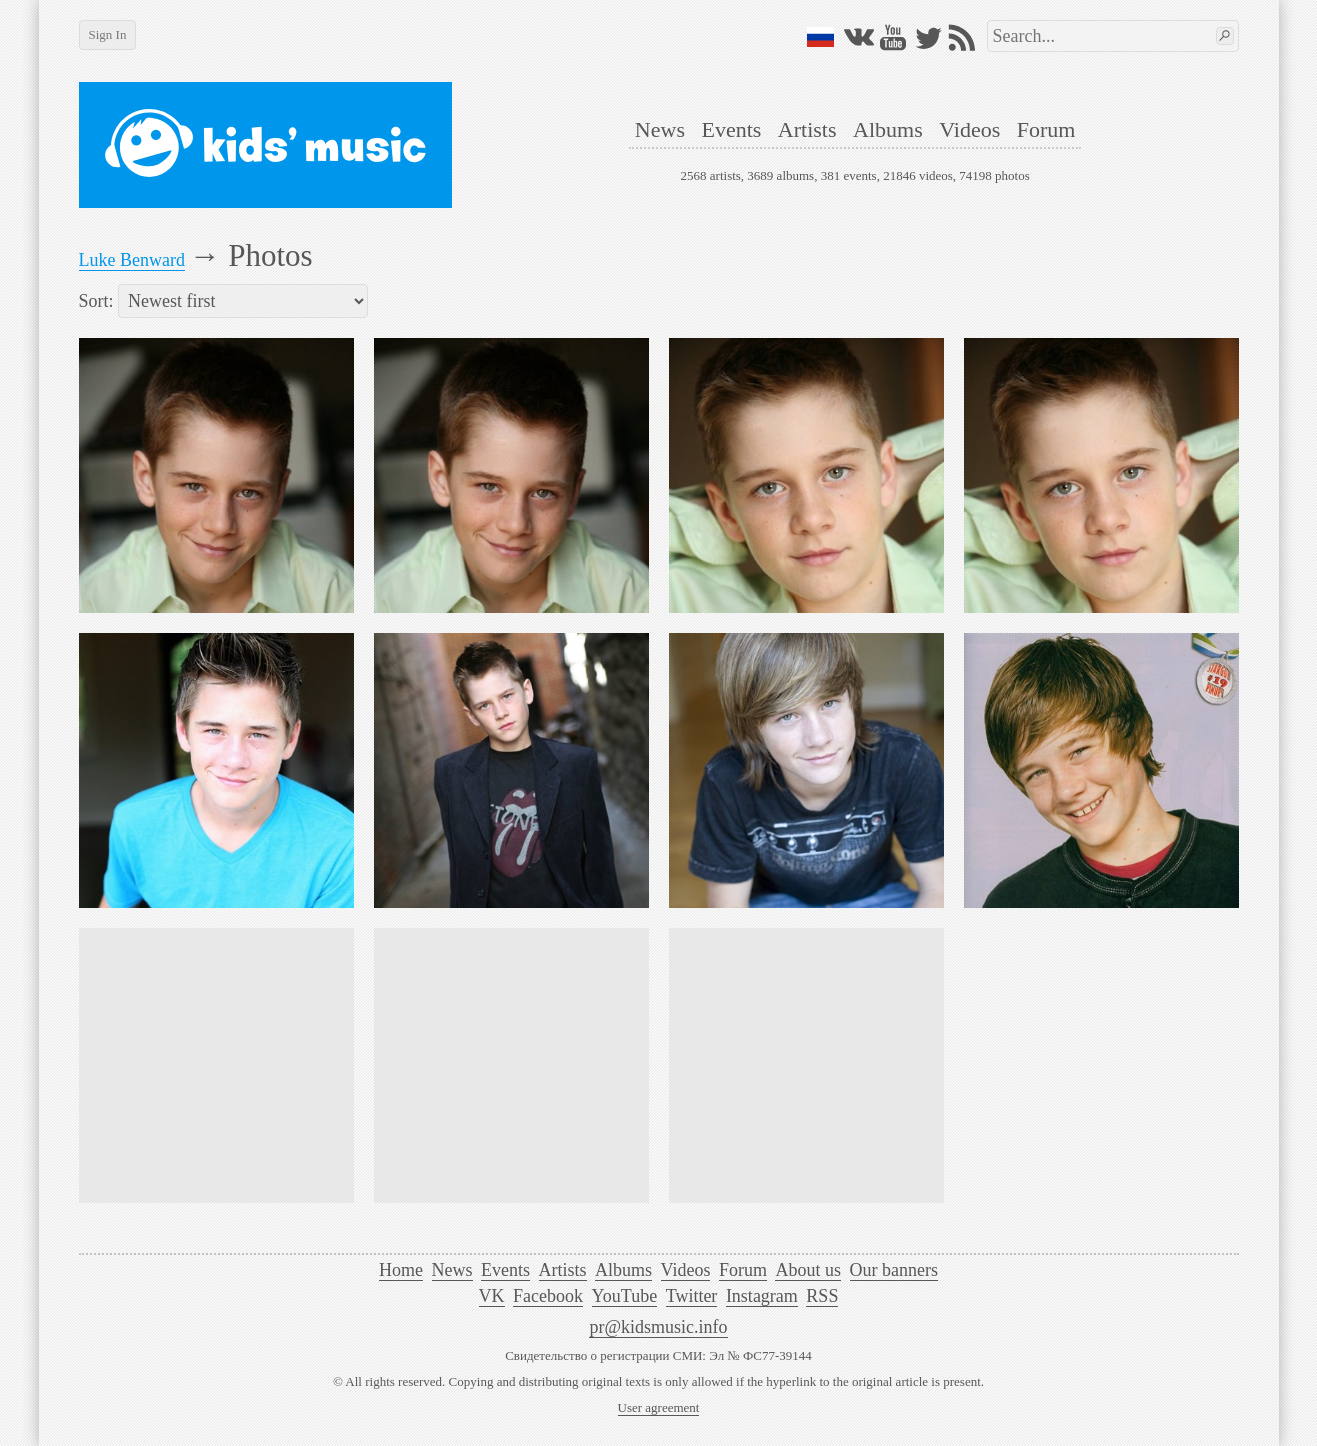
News (660, 129)
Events (731, 129)
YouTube (625, 1296)
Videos (969, 129)
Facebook (548, 1296)
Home (401, 1270)
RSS (822, 1296)
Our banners (894, 1270)
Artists (807, 129)
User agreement (659, 1407)
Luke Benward (132, 260)
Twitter (692, 1296)
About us (808, 1270)
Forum (1046, 129)
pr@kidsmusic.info (658, 1327)
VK (492, 1296)
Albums (888, 129)
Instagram (762, 1296)
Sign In (108, 34)
